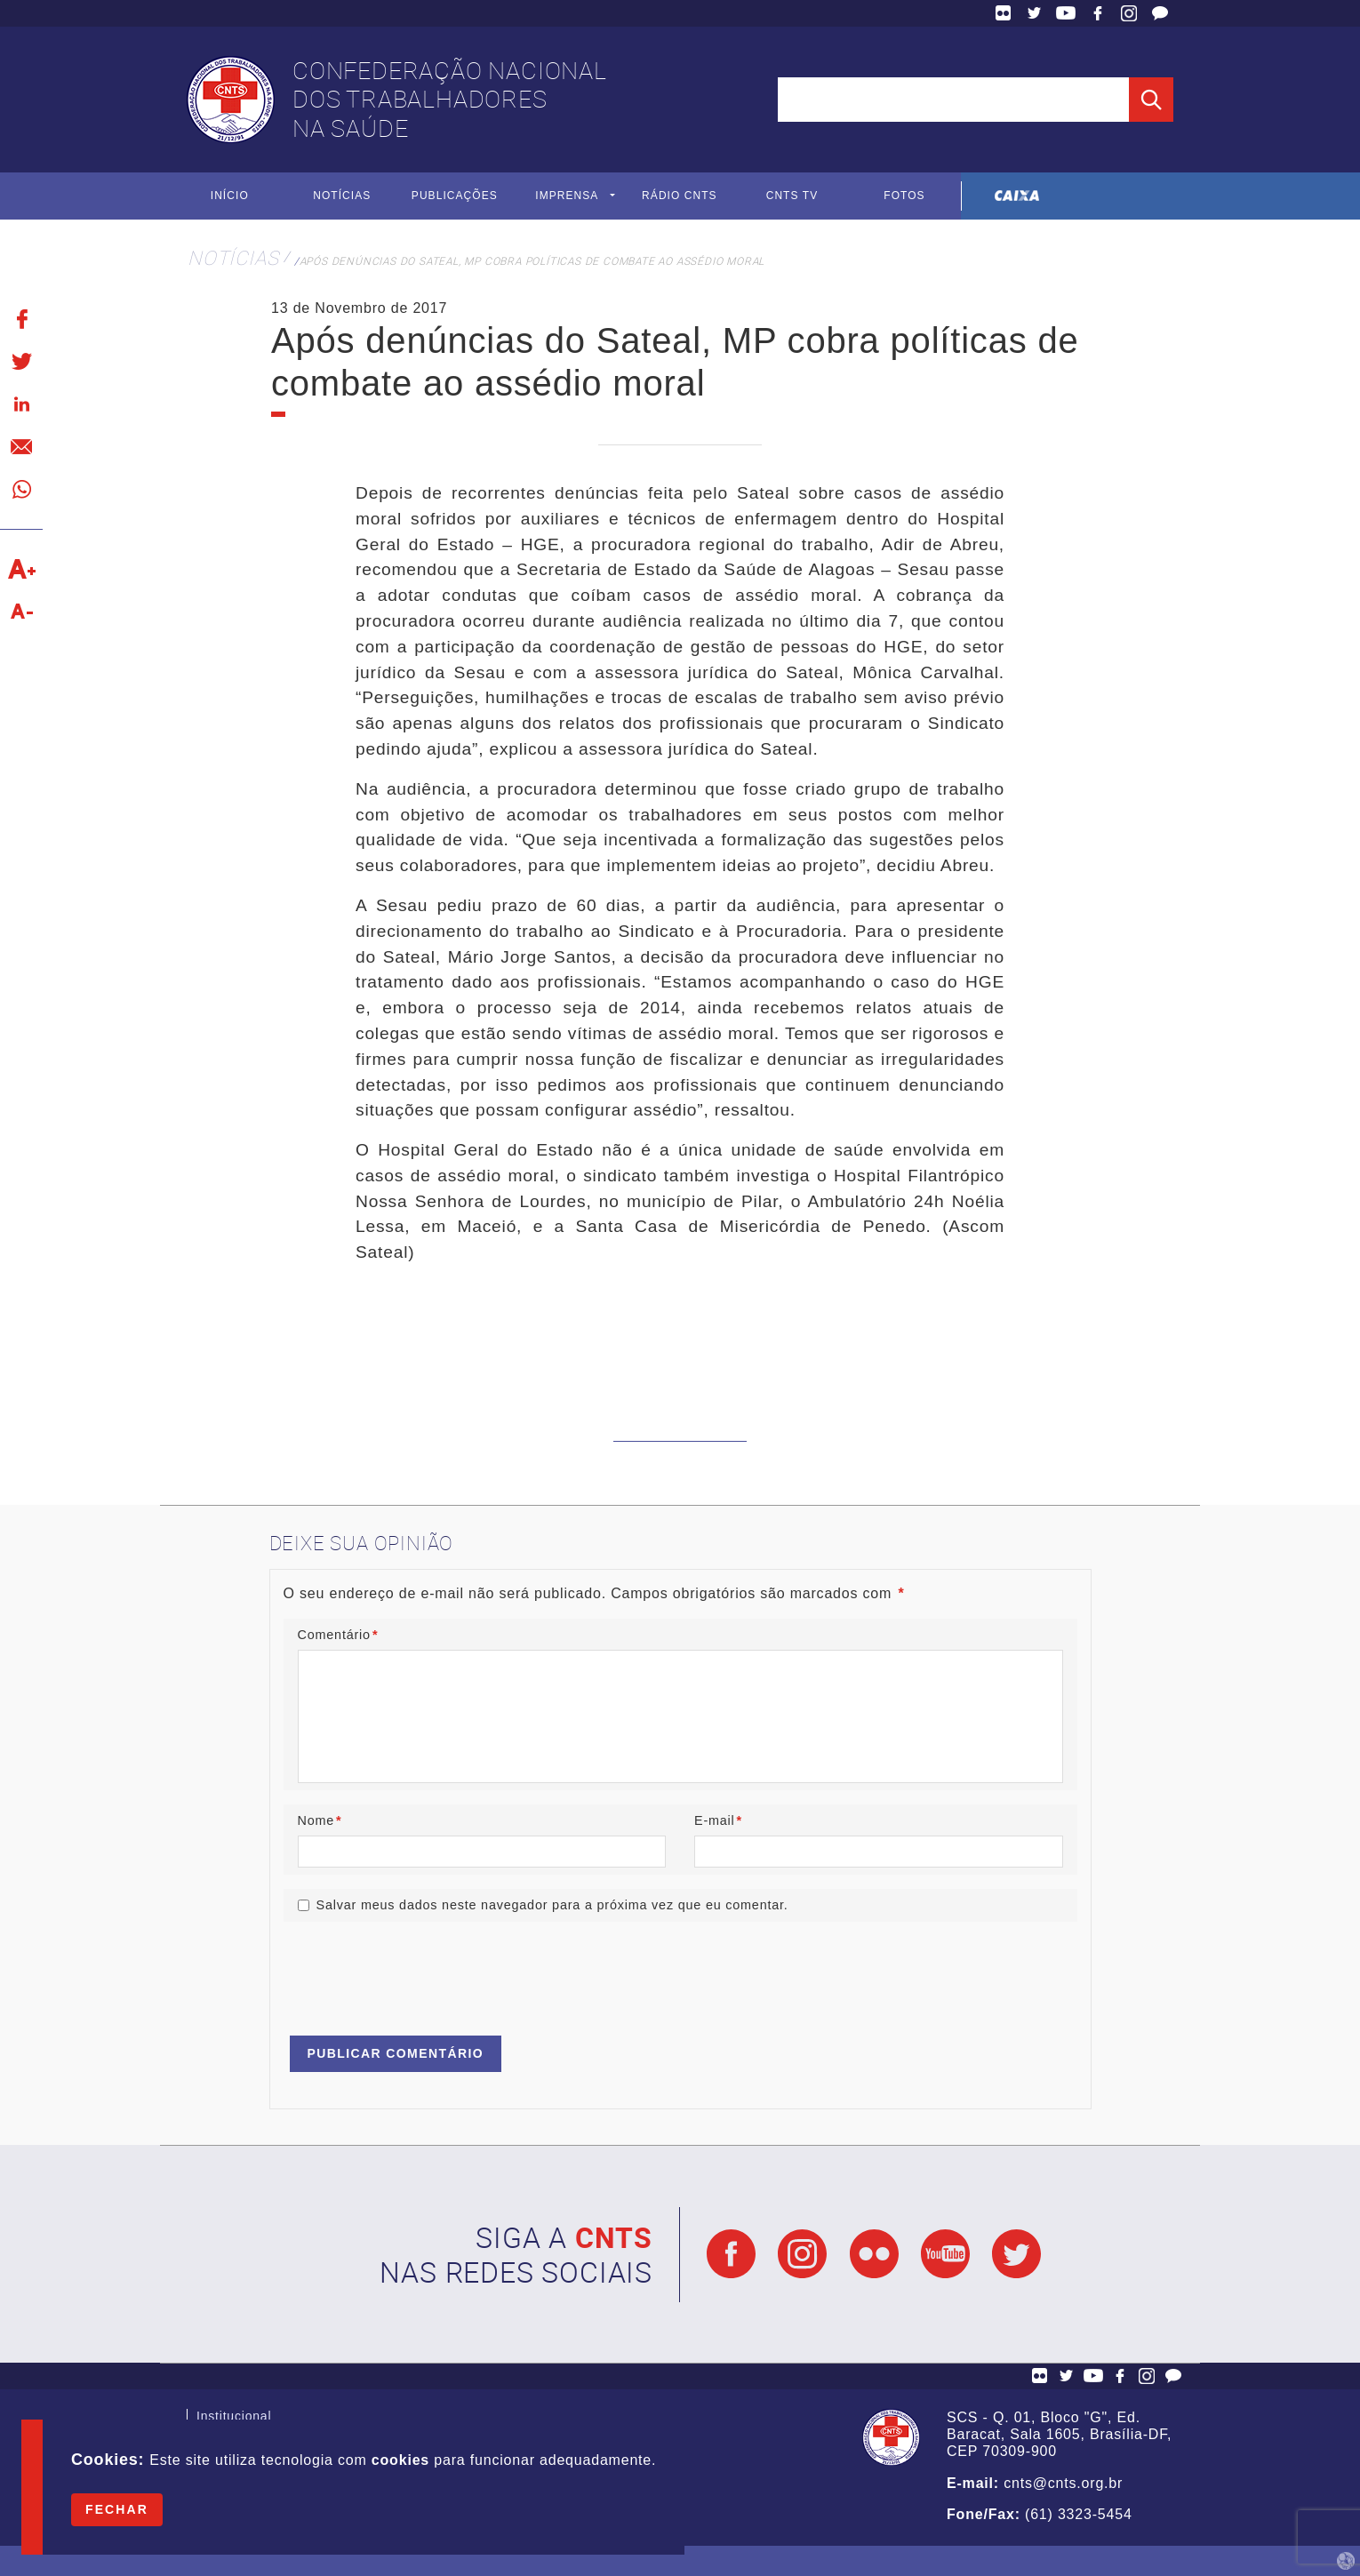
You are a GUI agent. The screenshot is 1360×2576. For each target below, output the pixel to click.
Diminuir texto (21, 611)
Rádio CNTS (679, 196)
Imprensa (566, 196)
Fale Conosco (1160, 13)
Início (230, 196)
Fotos (904, 196)
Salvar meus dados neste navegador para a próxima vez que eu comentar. (552, 1905)
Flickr (1003, 13)
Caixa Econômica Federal (1017, 196)
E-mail (718, 1820)
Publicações (455, 196)
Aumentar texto (21, 569)
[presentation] (419, 1970)
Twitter (1034, 13)
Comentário (338, 1635)
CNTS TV (792, 196)
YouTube (1065, 13)
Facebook (1097, 13)
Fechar (116, 2509)
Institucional (233, 2418)
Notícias (342, 196)
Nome (320, 1820)
